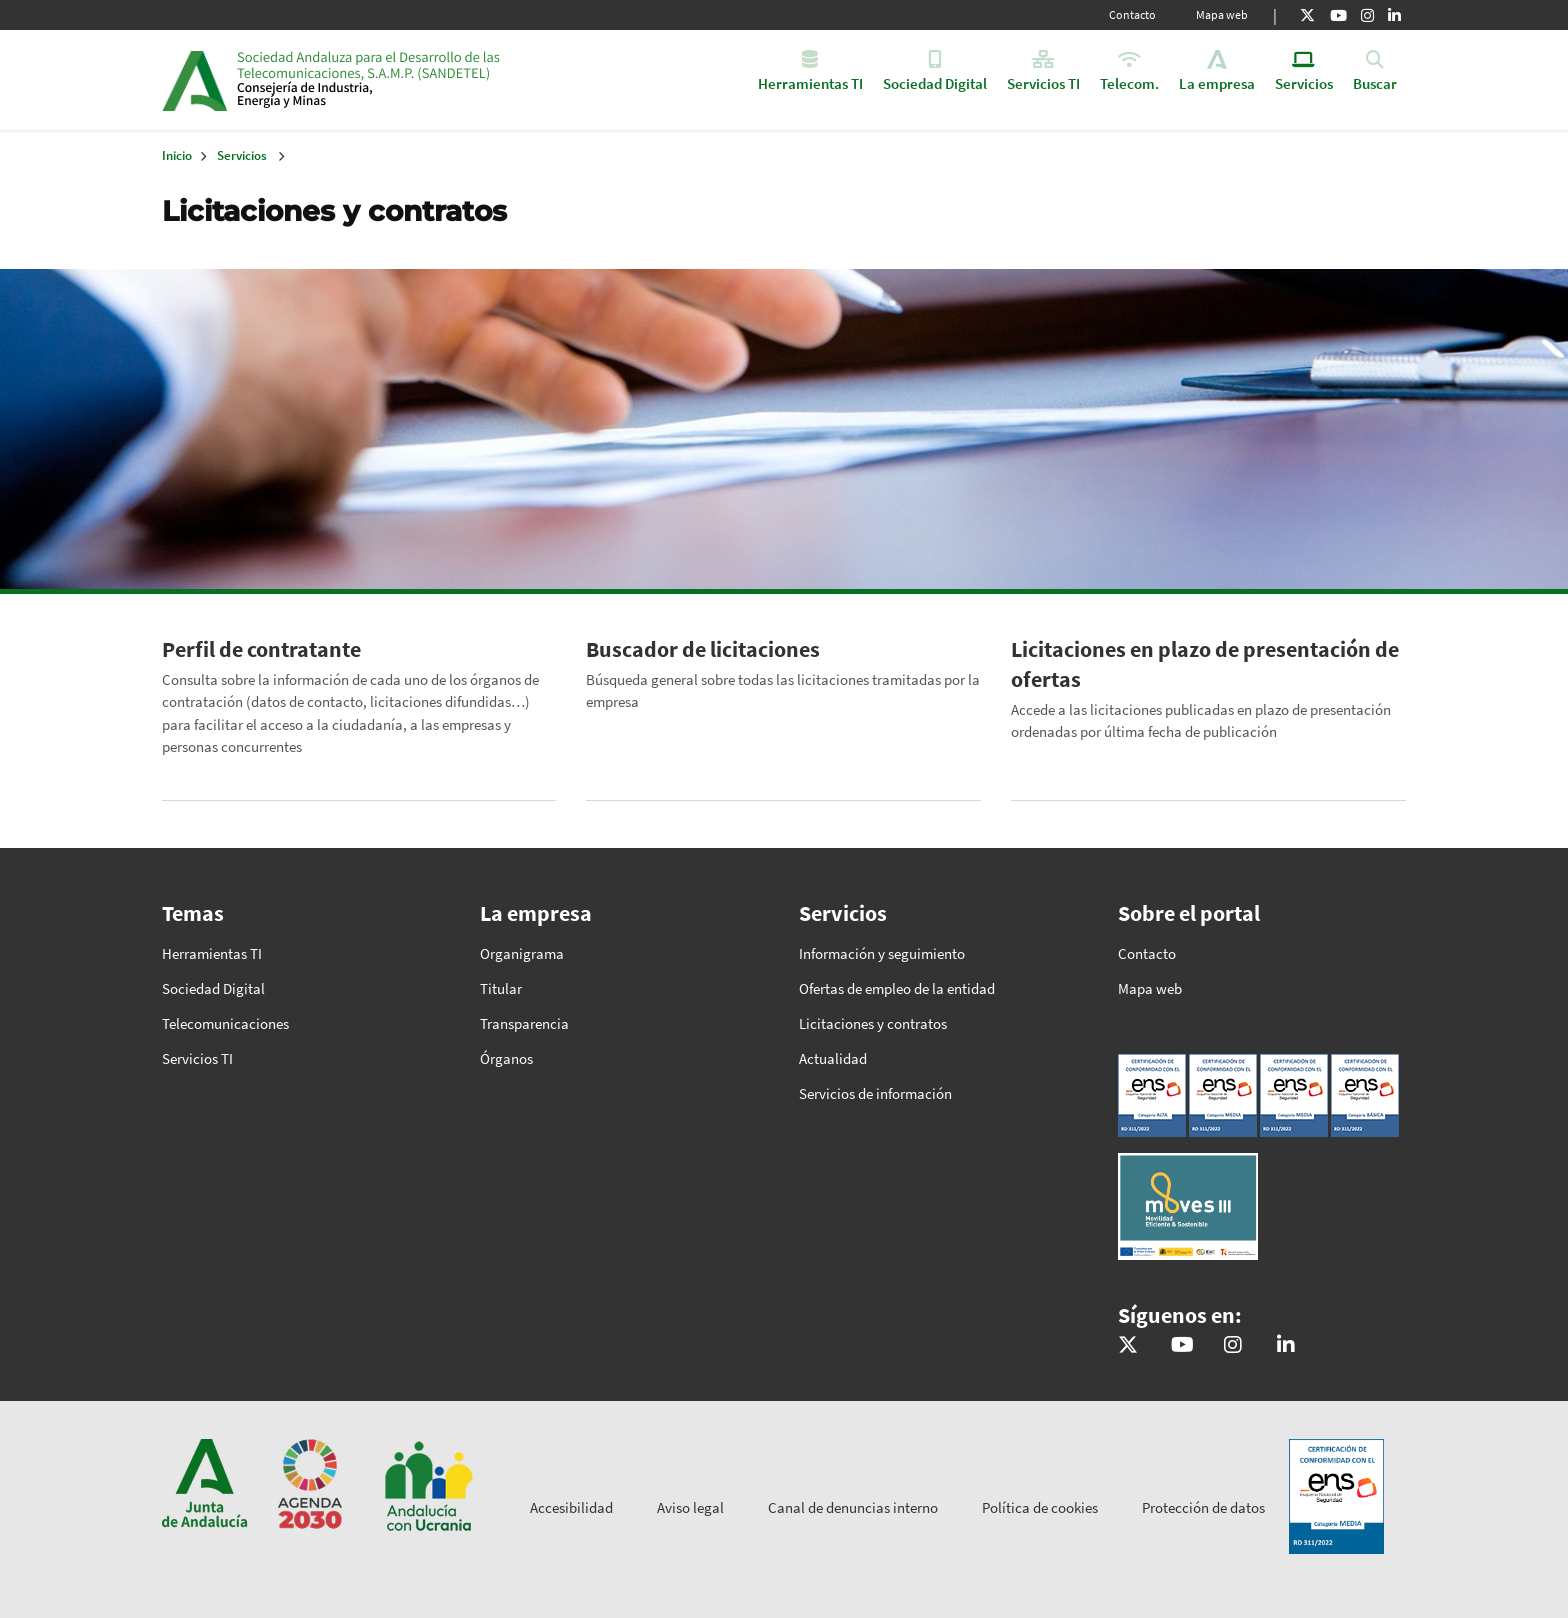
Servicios (242, 155)
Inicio (390, 80)
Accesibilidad (571, 1507)
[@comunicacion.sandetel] (1233, 1346)
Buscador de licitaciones (703, 649)
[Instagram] (1367, 15)
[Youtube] (1338, 15)
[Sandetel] (1182, 1346)
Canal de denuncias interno (853, 1507)
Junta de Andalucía (194, 80)
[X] (1307, 15)
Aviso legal (690, 1507)
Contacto (1132, 14)
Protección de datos (1203, 1507)
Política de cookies (1040, 1507)
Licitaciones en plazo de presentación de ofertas (1205, 664)
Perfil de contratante (261, 649)
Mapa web (1222, 14)
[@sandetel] (1128, 1346)
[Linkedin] (1394, 15)
